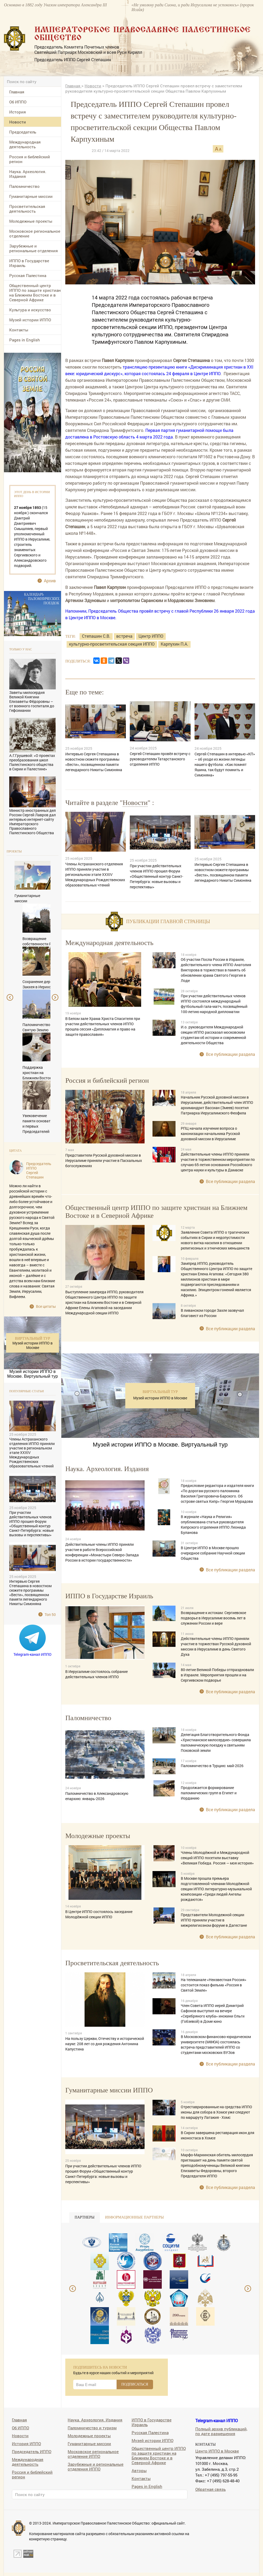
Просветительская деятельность (27, 209)
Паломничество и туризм (92, 2427)
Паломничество (24, 186)
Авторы (139, 2470)
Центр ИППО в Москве (217, 2450)
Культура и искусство (30, 309)
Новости (17, 122)
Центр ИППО (151, 636)
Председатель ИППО (31, 2451)
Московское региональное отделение (34, 233)
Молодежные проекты (30, 221)
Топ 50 (50, 1614)
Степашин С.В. (96, 636)
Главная (16, 91)
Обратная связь (210, 2489)
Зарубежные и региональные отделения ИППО (95, 2466)
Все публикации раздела (230, 1054)
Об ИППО (17, 101)
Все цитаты (46, 1306)
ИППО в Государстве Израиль (29, 263)
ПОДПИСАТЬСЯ (134, 2384)
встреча (124, 636)
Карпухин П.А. (174, 644)
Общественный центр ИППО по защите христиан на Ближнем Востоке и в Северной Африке (35, 292)
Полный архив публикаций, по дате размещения (221, 2431)
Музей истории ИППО (30, 319)
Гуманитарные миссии (31, 196)
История (17, 112)
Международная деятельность (25, 144)
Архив (50, 580)
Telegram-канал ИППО (32, 1654)
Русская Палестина (27, 275)
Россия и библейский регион (29, 159)
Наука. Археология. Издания (27, 174)
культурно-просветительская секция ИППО (112, 644)
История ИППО (26, 2443)
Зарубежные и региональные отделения (33, 248)
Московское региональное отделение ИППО (93, 2454)
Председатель (22, 132)
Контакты (18, 329)
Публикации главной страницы (168, 921)
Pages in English (24, 339)
